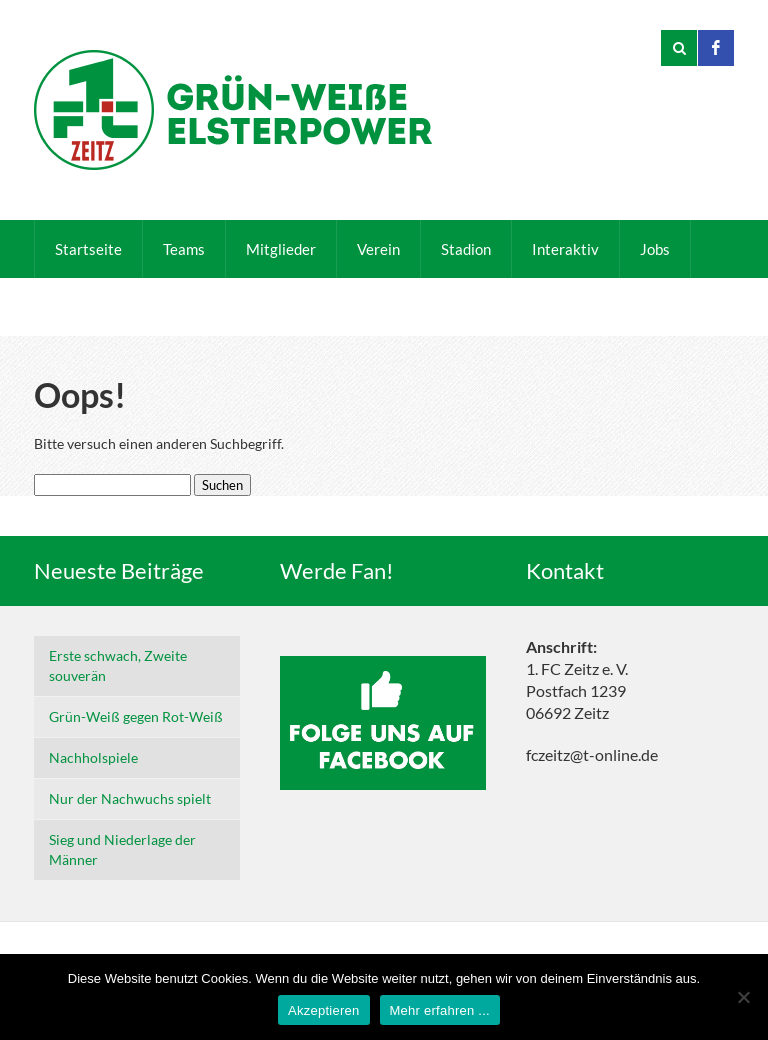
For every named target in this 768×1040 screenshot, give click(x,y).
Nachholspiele (93, 757)
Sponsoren (184, 307)
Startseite (88, 249)
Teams (184, 249)
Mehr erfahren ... (440, 1010)
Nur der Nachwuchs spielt (130, 798)
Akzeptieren (323, 1010)
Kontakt (82, 307)
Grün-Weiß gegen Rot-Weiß (136, 716)
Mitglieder (281, 249)
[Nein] (743, 997)
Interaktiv (565, 249)
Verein (378, 249)
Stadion (466, 249)
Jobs (655, 249)
